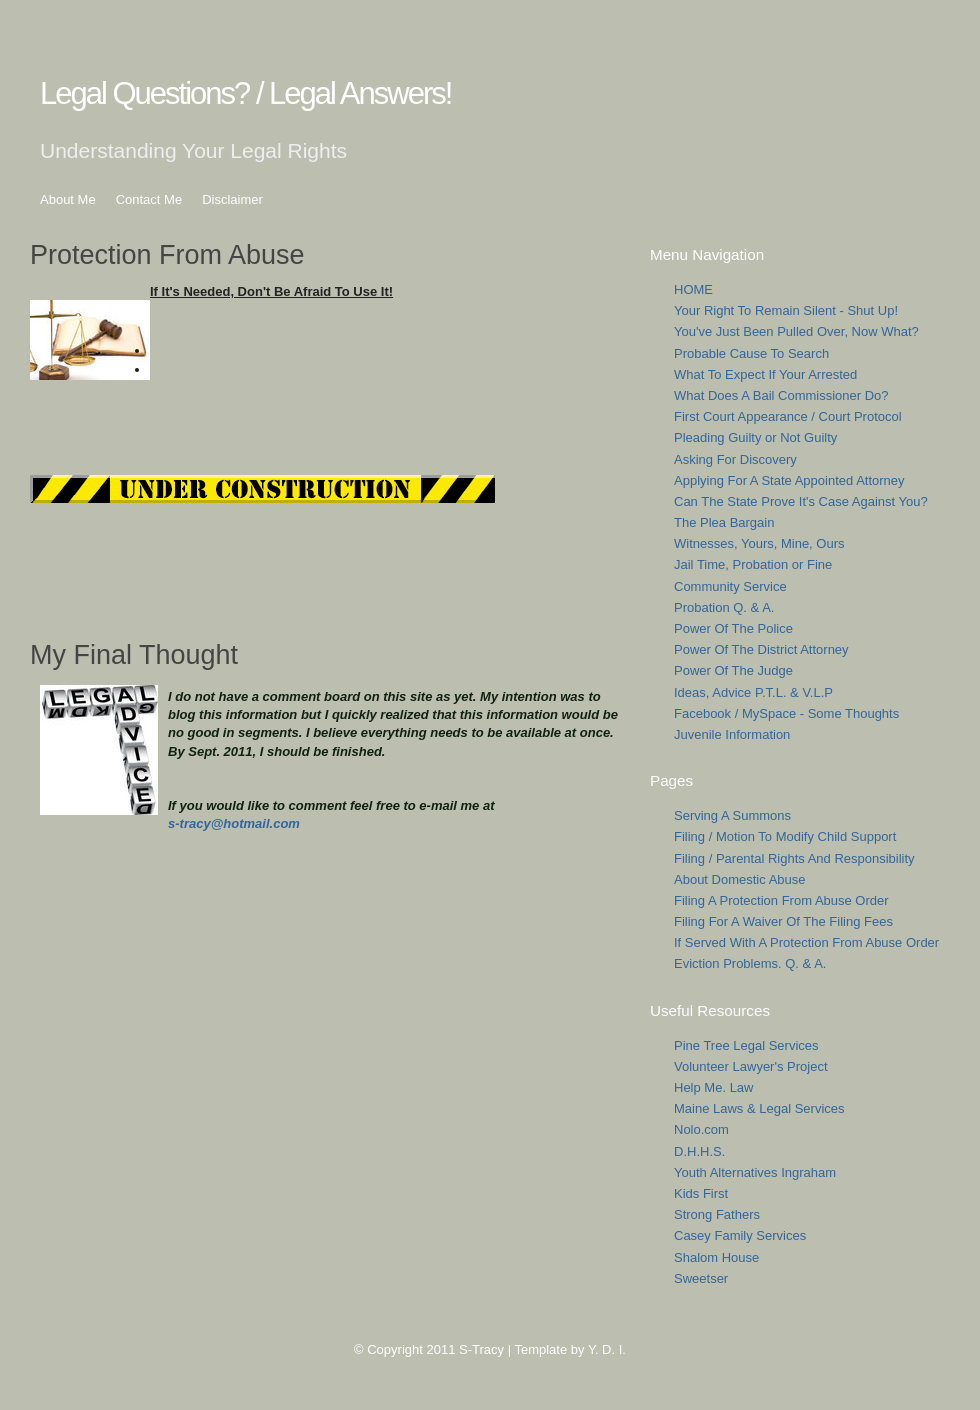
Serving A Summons (732, 815)
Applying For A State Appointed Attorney (789, 480)
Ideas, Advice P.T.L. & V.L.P (753, 692)
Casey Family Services (740, 1235)
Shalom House (716, 1257)
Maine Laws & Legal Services (759, 1108)
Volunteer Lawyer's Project (751, 1066)
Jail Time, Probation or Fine (753, 564)
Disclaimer (232, 199)
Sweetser (701, 1278)
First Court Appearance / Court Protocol (788, 416)
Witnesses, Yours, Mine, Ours (759, 543)
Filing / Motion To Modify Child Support (785, 836)
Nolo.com (701, 1129)
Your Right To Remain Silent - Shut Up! (786, 310)
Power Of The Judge (733, 670)
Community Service (730, 586)
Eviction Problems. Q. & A (748, 963)
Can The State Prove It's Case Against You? (801, 501)
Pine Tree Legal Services (746, 1045)
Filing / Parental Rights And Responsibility (794, 858)
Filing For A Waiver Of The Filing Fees (783, 921)
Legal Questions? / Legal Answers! (245, 93)
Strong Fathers (717, 1214)
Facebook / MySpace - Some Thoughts (786, 713)
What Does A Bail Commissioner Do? (781, 395)
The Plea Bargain (724, 522)
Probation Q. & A (722, 607)
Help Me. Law (713, 1087)
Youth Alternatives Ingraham (755, 1172)
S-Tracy (481, 1349)
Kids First (701, 1193)
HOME (693, 289)
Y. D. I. (607, 1349)
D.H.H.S (698, 1151)
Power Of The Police (733, 628)
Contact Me (149, 199)
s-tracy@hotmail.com (234, 823)
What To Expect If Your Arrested (765, 374)
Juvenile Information (732, 734)
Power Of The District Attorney (761, 649)
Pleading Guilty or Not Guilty (755, 437)
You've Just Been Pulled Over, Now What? (796, 331)
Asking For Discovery (735, 459)
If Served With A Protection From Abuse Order (806, 942)
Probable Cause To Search (751, 353)
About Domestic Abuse (740, 879)
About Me (68, 199)
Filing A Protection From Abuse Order (781, 900)
